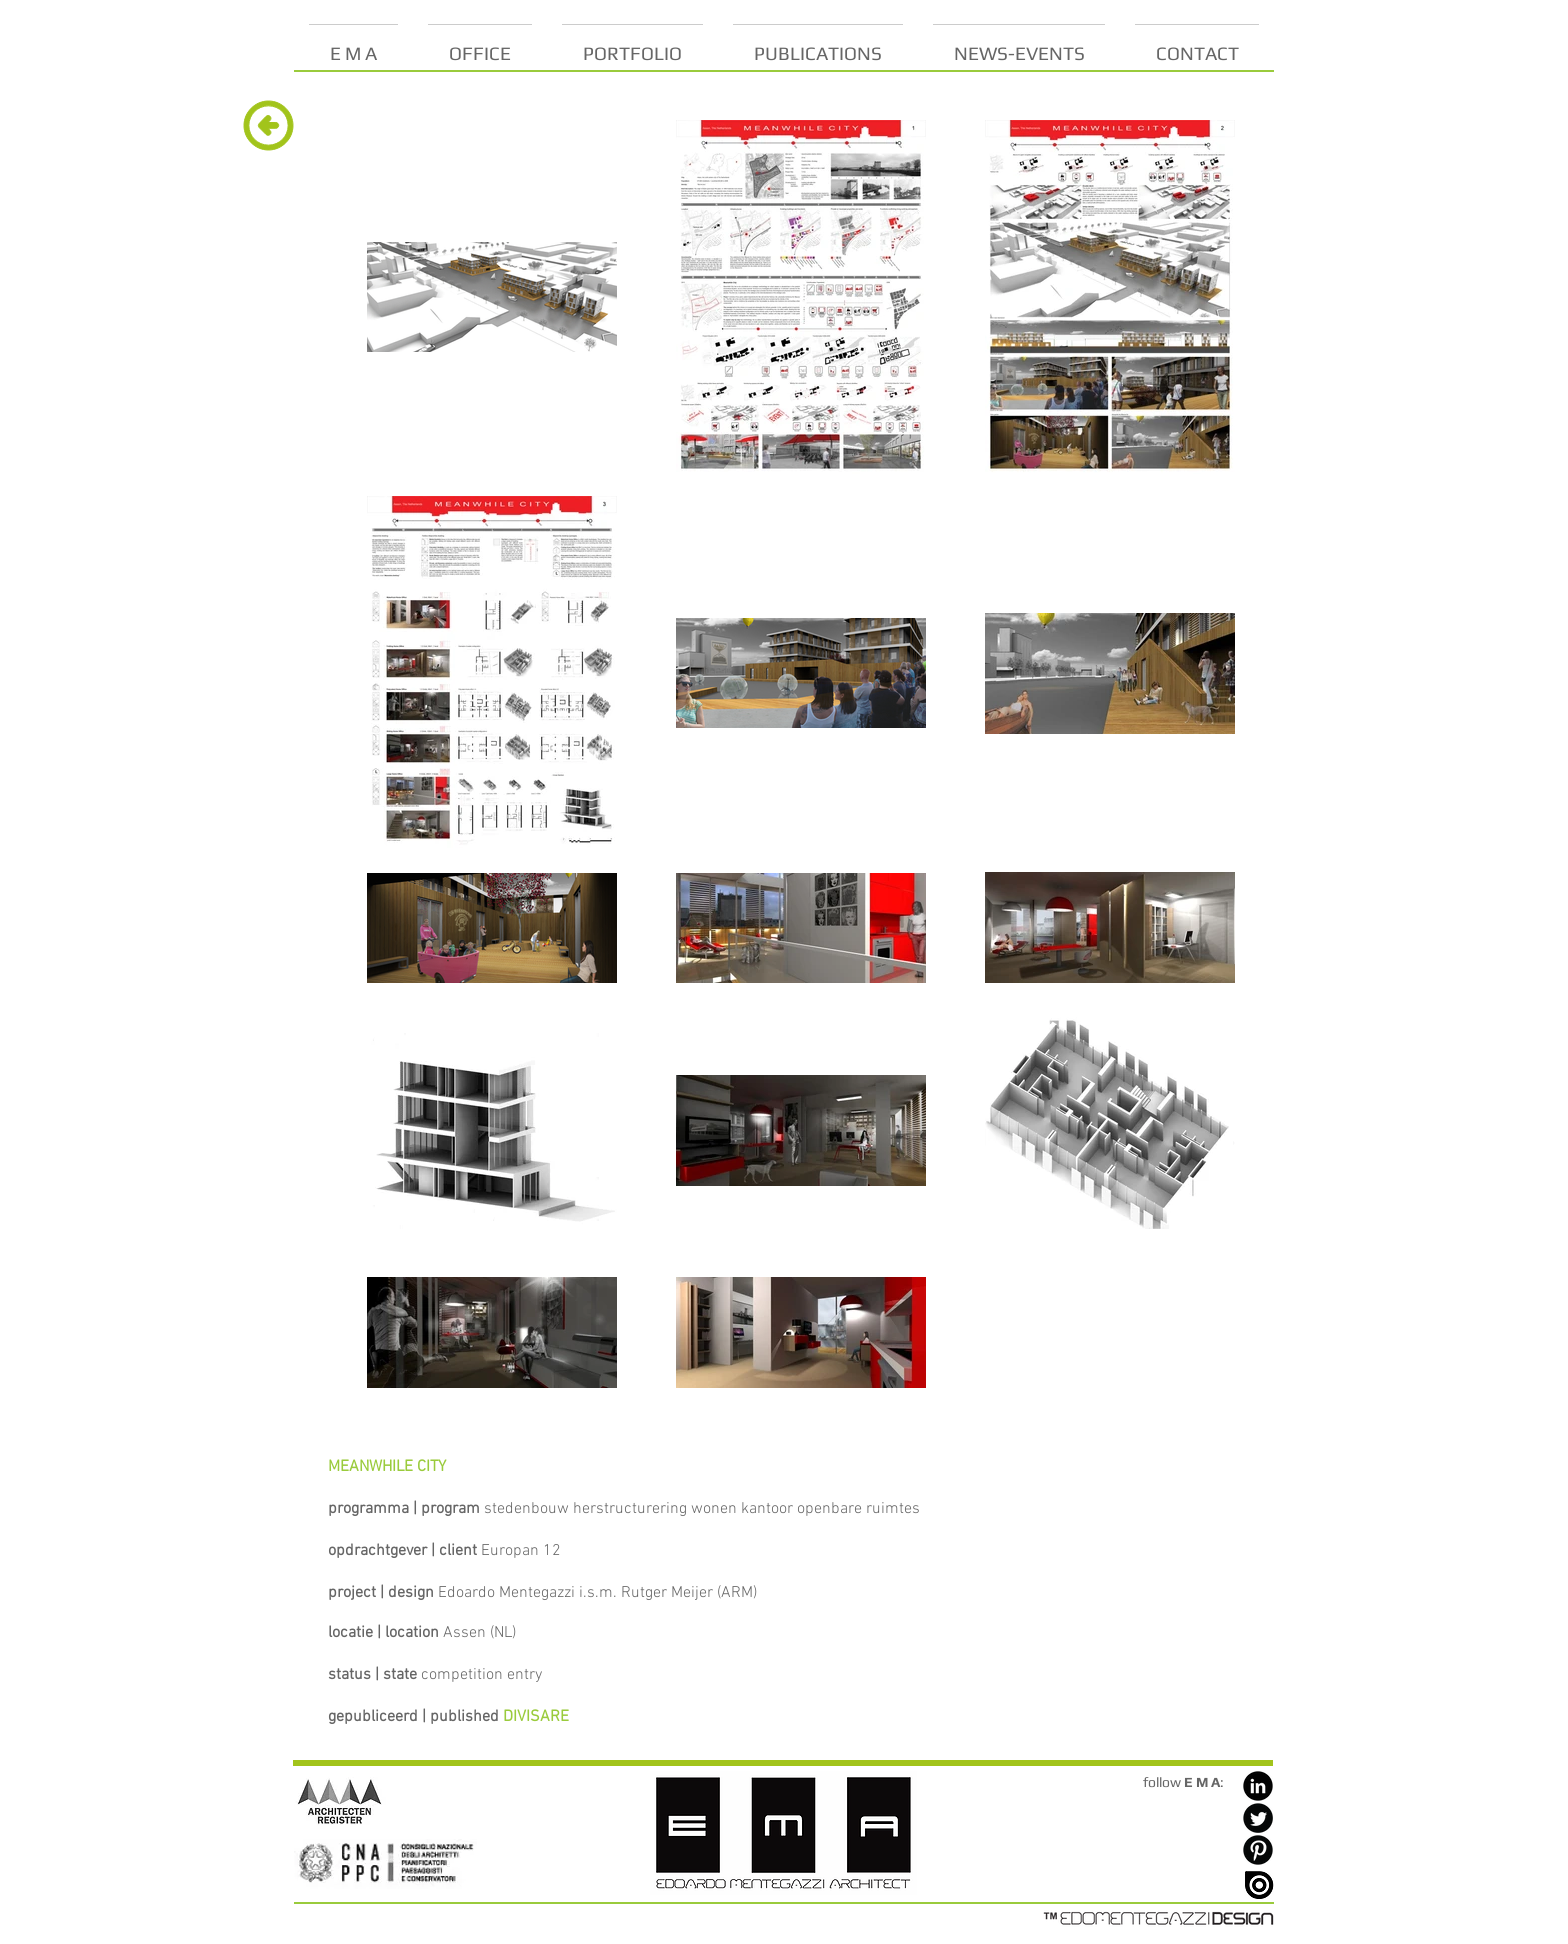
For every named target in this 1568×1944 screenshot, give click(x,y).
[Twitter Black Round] (1258, 1818)
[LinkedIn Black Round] (1258, 1786)
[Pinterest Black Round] (1258, 1850)
